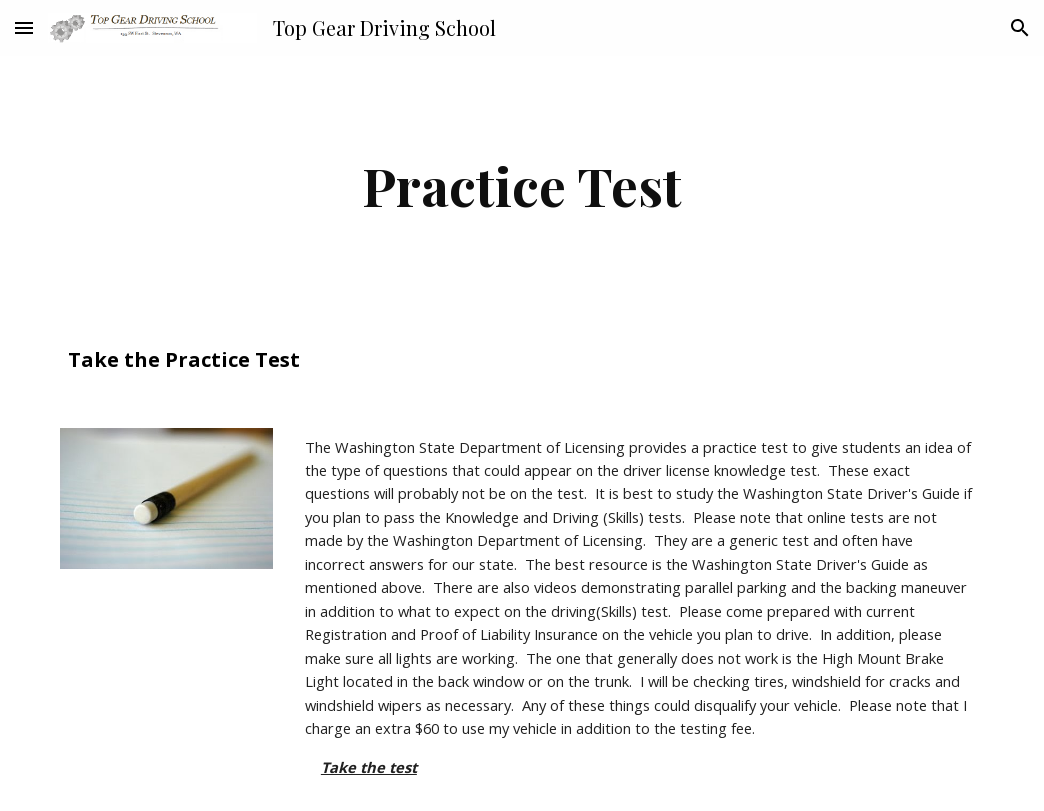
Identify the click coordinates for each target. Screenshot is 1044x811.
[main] (522, 185)
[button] (24, 27)
